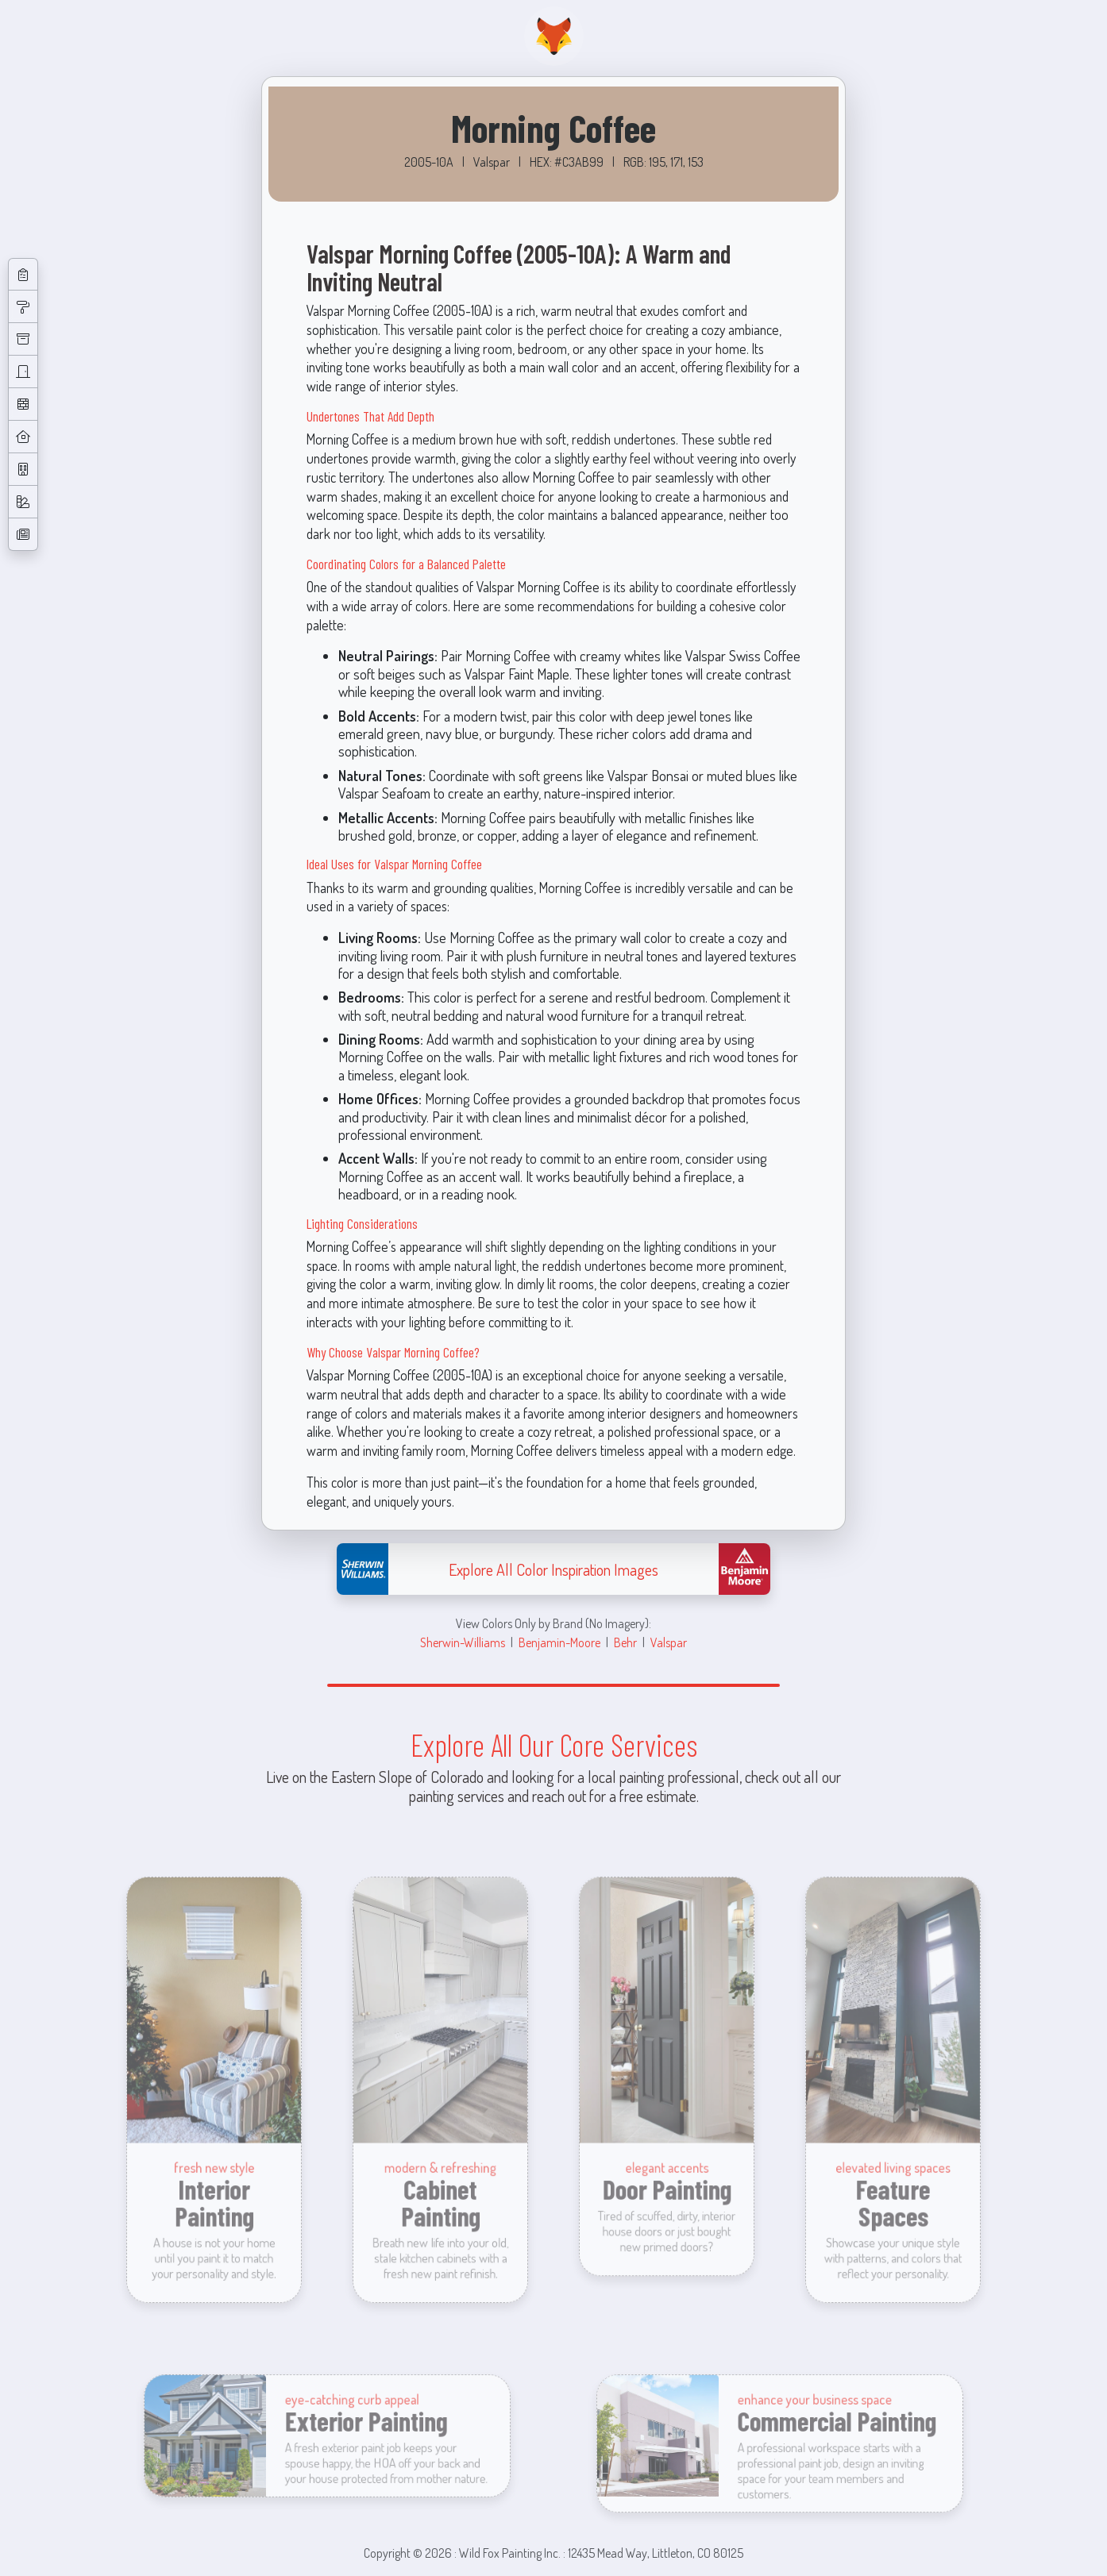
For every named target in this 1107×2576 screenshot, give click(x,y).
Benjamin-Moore (559, 1642)
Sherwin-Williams (462, 1642)
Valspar (668, 1642)
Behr (625, 1642)
